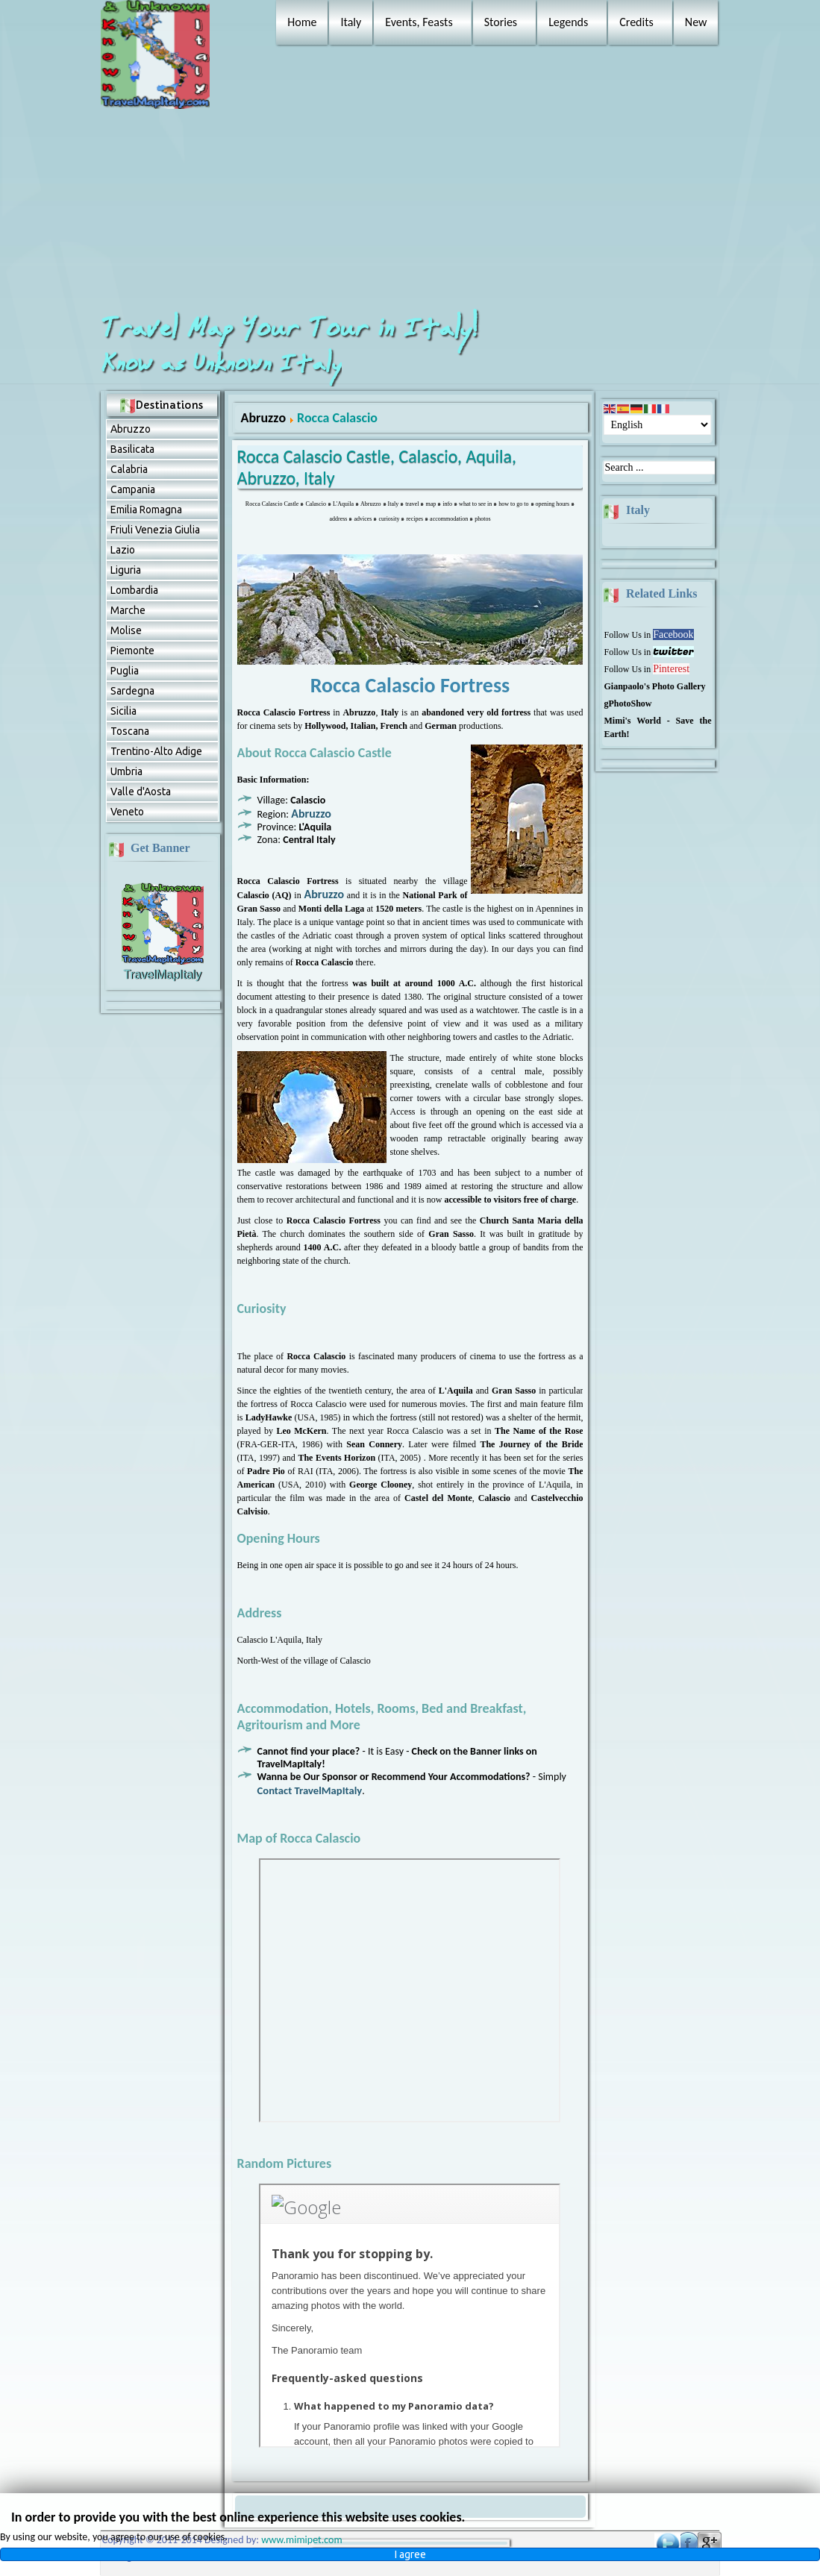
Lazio (122, 550)
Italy (350, 22)
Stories (500, 22)
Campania (132, 489)
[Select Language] (657, 425)
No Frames (409, 1990)
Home (301, 22)
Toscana (129, 731)
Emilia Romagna (146, 509)
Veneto (127, 812)
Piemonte (132, 650)
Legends (568, 22)
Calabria (129, 469)
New (696, 22)
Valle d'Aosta (140, 791)
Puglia (124, 671)
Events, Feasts (418, 22)
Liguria (125, 570)
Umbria (126, 771)
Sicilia (123, 711)
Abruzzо (130, 429)
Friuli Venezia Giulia (155, 530)
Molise (126, 630)
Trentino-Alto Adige (156, 751)
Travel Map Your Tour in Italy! (292, 329)
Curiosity (262, 1308)
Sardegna (132, 691)
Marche (127, 610)
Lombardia (134, 590)
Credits (636, 22)
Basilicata (132, 449)
